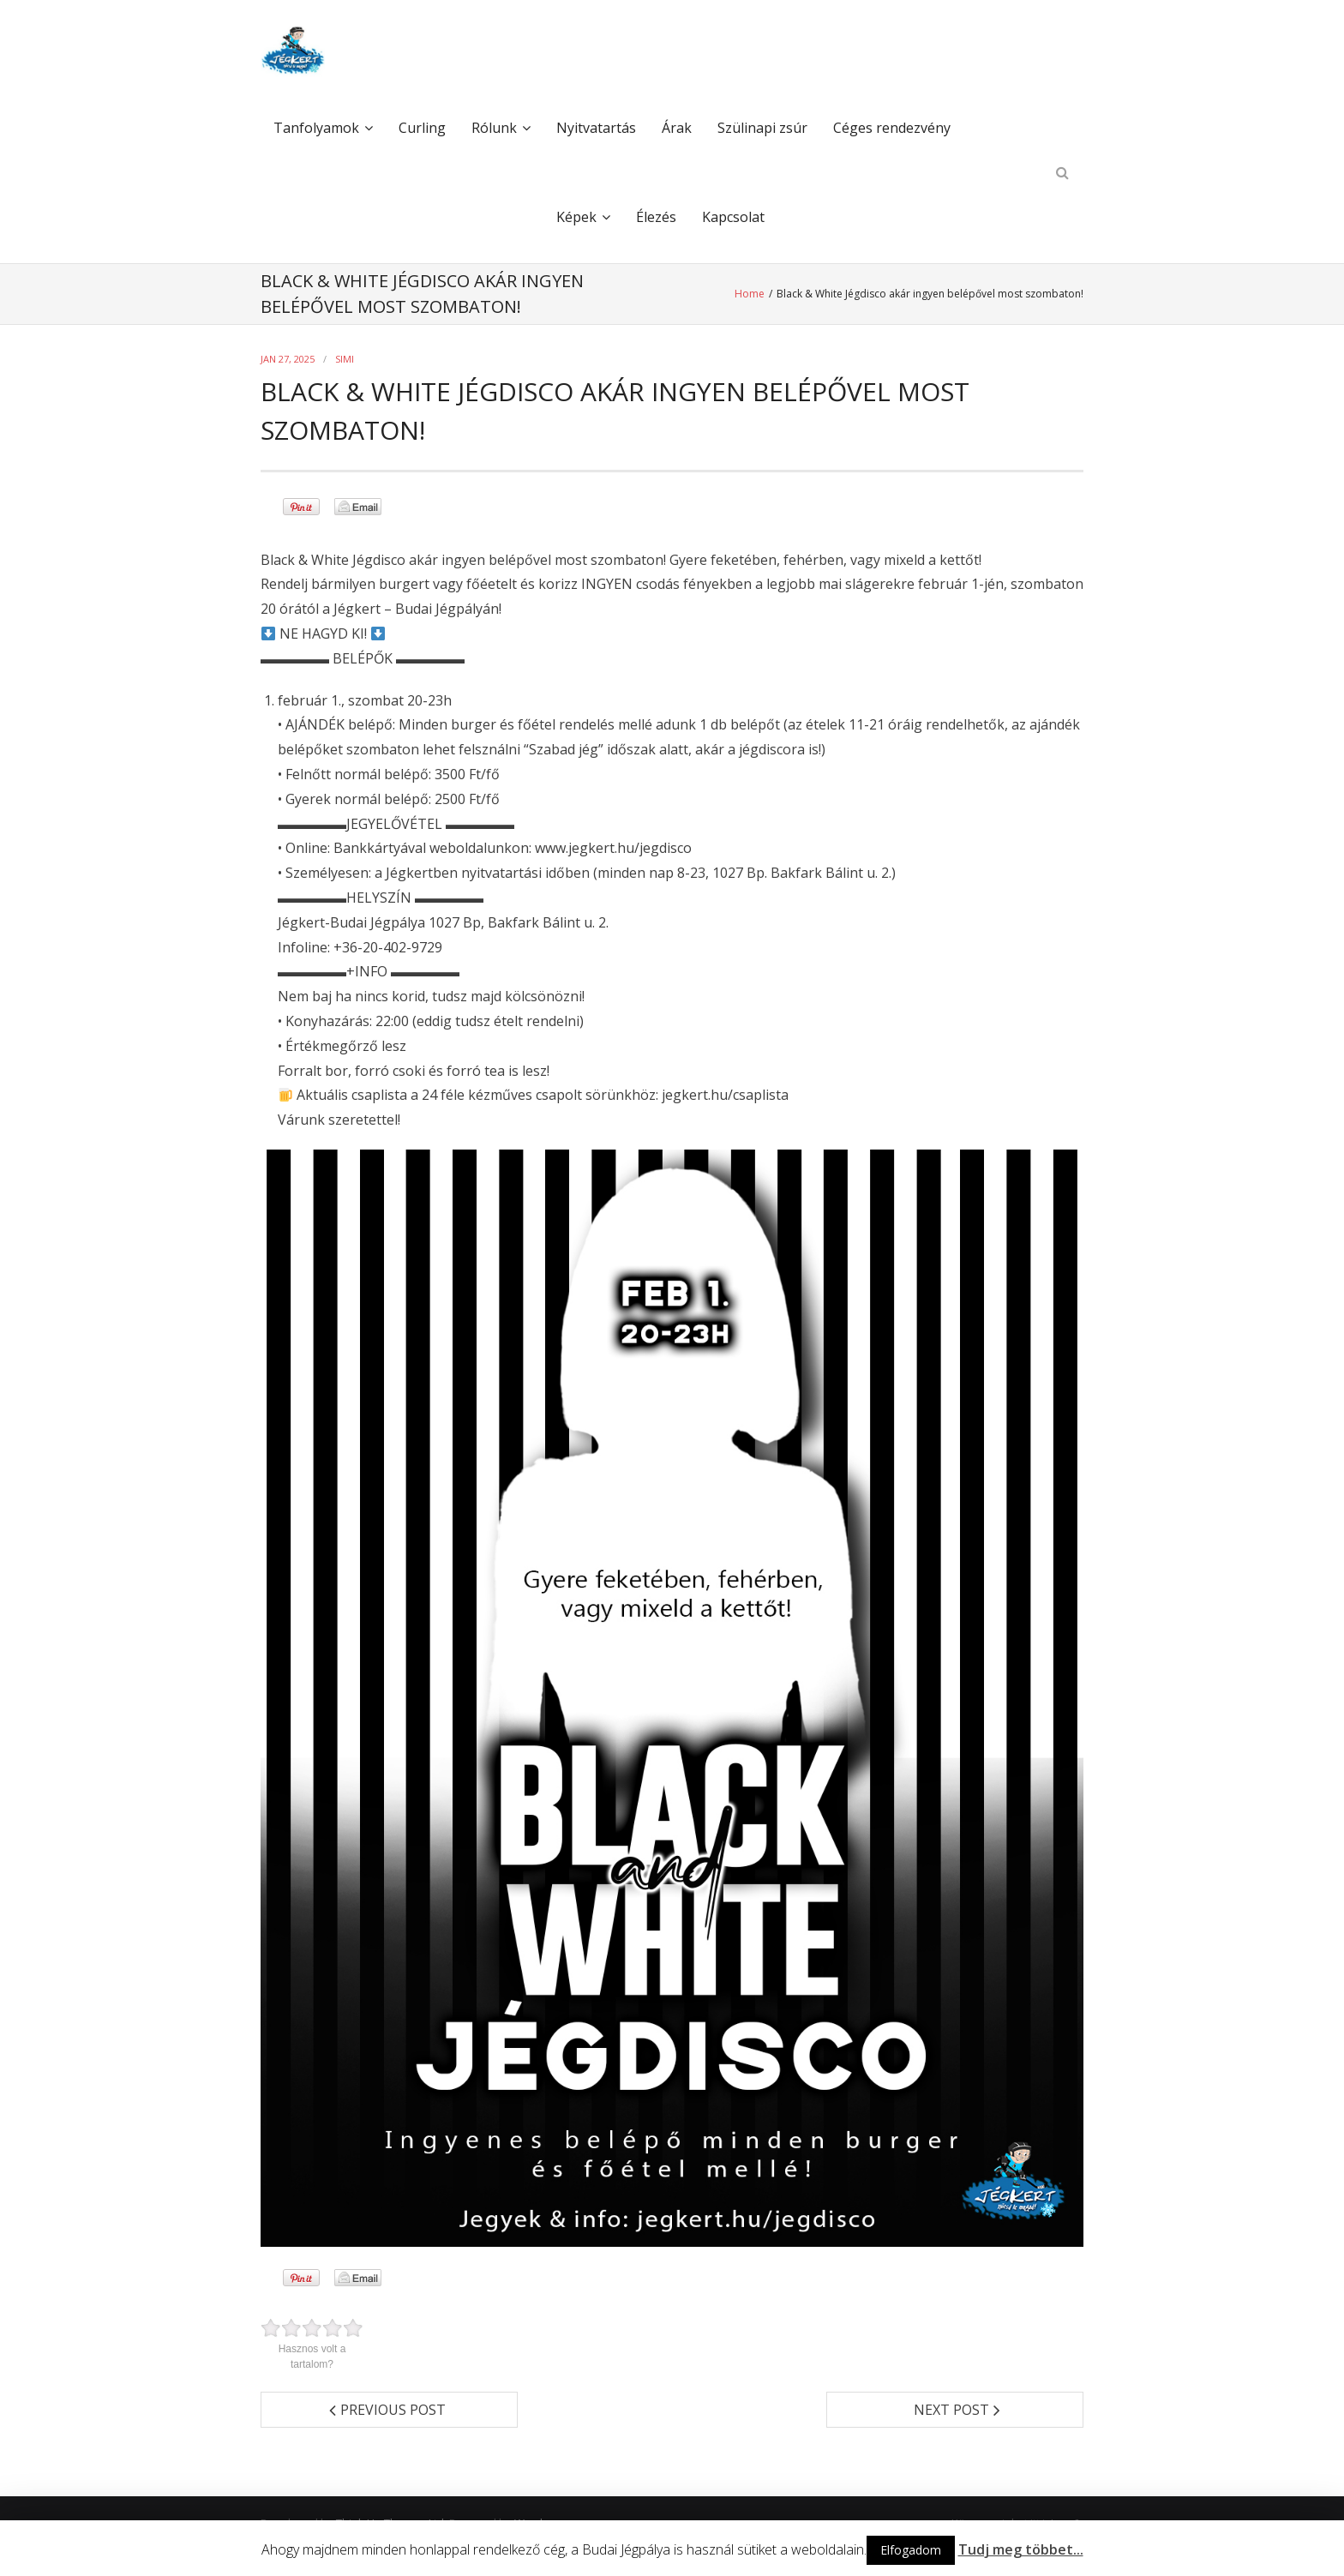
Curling (422, 127)
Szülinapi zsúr (762, 127)
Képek (576, 216)
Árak (677, 127)
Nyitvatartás (596, 127)
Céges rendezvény (892, 127)
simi (344, 358)
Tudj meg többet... (1020, 2549)
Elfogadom (910, 2550)
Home (751, 293)
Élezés (656, 216)
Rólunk (494, 127)
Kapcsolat (733, 216)
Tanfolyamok (316, 127)
